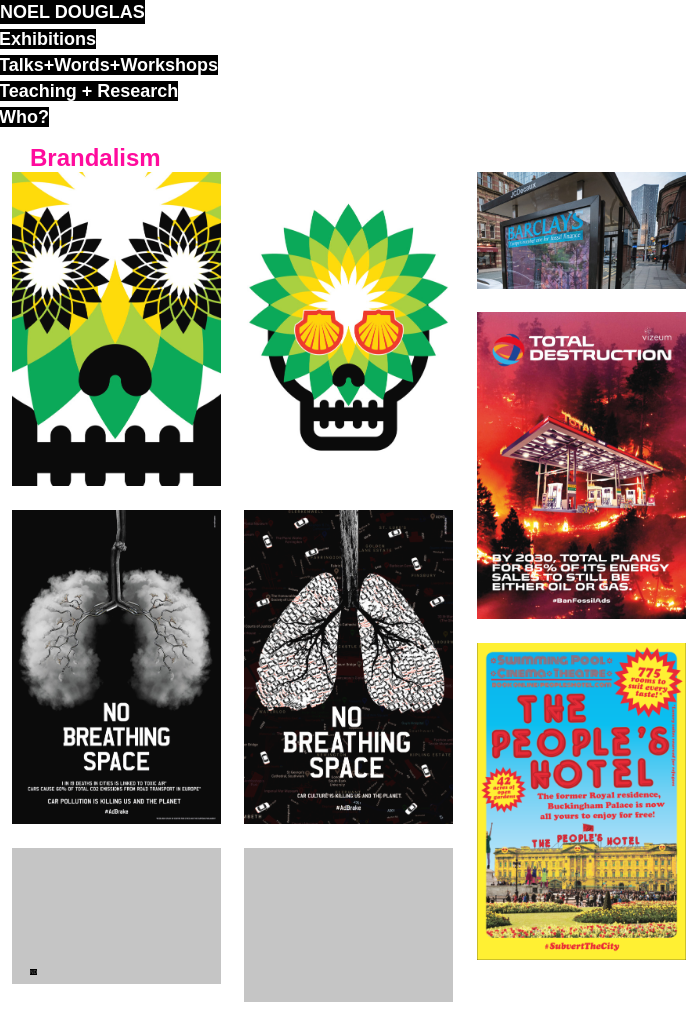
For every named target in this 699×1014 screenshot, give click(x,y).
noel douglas (72, 12)
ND (33, 972)
